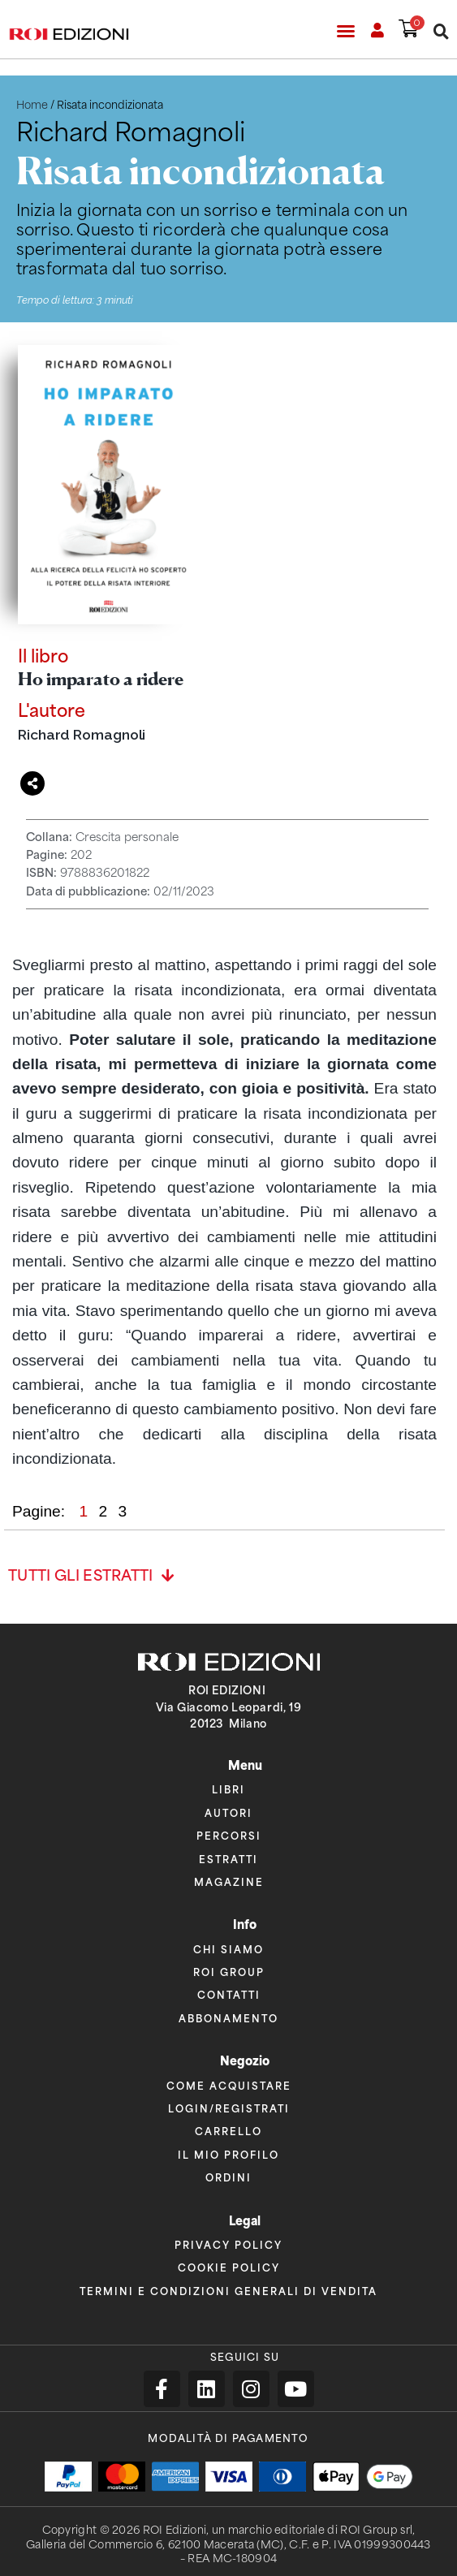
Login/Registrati (229, 2108)
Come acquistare (228, 2085)
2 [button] (104, 1511)
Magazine (229, 1881)
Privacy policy (228, 2244)
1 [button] (85, 1511)
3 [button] (122, 1511)
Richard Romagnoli (81, 734)
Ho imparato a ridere (100, 678)
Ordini (228, 2177)
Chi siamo (228, 1949)
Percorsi (228, 1835)
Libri (228, 1789)
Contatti (229, 1994)
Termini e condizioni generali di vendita (228, 2290)
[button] (345, 30)
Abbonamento (228, 2018)
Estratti (228, 1858)
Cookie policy (229, 2267)
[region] (224, 1212)
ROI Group (229, 1971)
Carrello (228, 2130)
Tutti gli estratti (80, 1575)
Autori (228, 1812)
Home (32, 105)
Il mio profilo (228, 2154)
